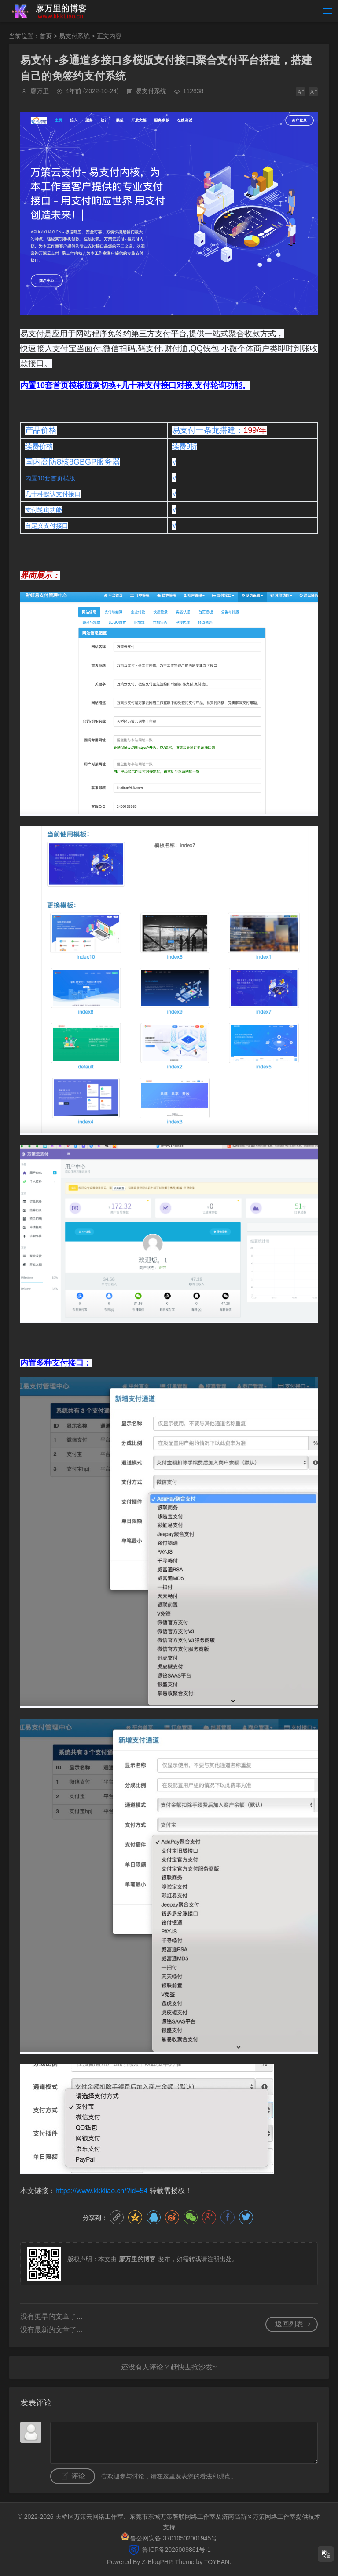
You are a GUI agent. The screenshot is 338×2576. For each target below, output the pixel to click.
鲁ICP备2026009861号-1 (175, 2549)
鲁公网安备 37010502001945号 (173, 2538)
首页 (46, 36)
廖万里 (39, 90)
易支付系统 (74, 36)
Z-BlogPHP (157, 2561)
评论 (78, 2476)
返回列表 (289, 2324)
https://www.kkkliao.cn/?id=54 (101, 2191)
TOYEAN (216, 2561)
